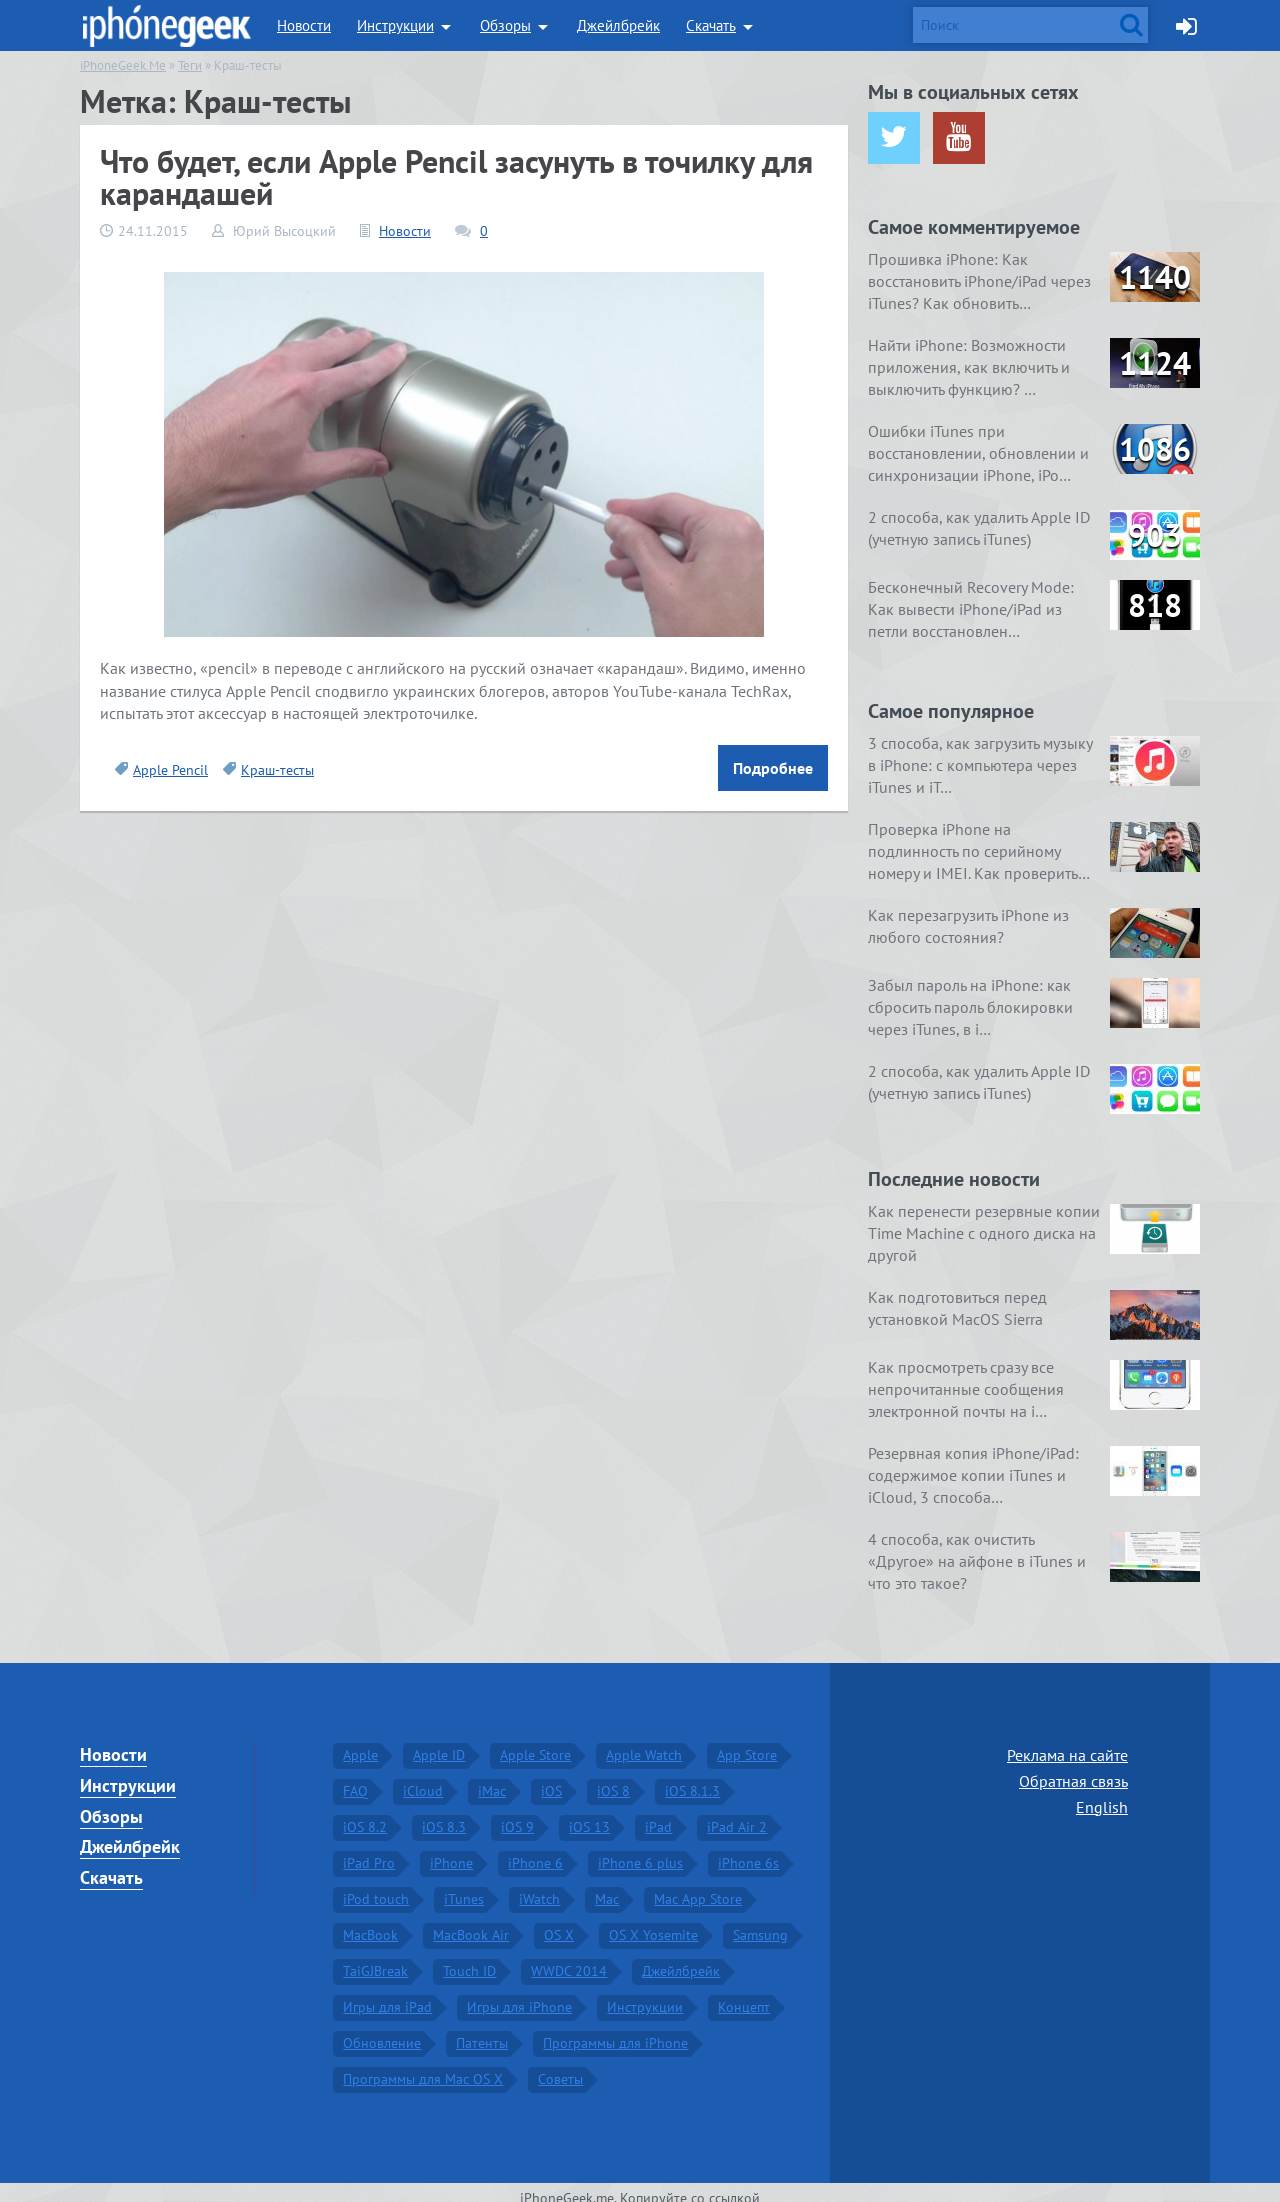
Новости (304, 25)
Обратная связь (1073, 1768)
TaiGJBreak (375, 1958)
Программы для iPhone (615, 2030)
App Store (747, 1742)
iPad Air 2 (737, 1814)
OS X (559, 1922)
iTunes (464, 1886)
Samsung (760, 1922)
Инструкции (395, 25)
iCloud (423, 1778)
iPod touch (376, 1886)
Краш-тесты (277, 770)
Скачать (711, 25)
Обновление (382, 2030)
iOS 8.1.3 (692, 1778)
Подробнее (773, 768)
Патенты (482, 2030)
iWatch (539, 1886)
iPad (658, 1814)
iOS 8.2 (365, 1814)
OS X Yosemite (653, 1922)
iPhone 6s (748, 1850)
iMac (492, 1778)
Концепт (744, 1994)
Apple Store (535, 1742)
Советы (560, 2066)
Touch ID (469, 1958)
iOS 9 (517, 1814)
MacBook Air (471, 1922)
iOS (551, 1778)
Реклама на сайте (1067, 1742)
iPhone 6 (535, 1850)
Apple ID (439, 1742)
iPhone (451, 1850)
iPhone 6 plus (640, 1850)
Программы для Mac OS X (423, 2066)
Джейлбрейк (618, 25)
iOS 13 (589, 1814)
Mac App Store (698, 1886)
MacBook (370, 1922)
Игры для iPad (387, 1994)
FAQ (355, 1778)
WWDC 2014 (569, 1958)
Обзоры (505, 25)
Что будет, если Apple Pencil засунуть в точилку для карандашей (456, 177)
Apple (360, 1742)
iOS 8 (613, 1778)
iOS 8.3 (444, 1814)
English (1102, 1793)
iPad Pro (369, 1850)
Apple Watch (644, 1742)
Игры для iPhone (519, 1994)
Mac (607, 1886)
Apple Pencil (170, 770)
